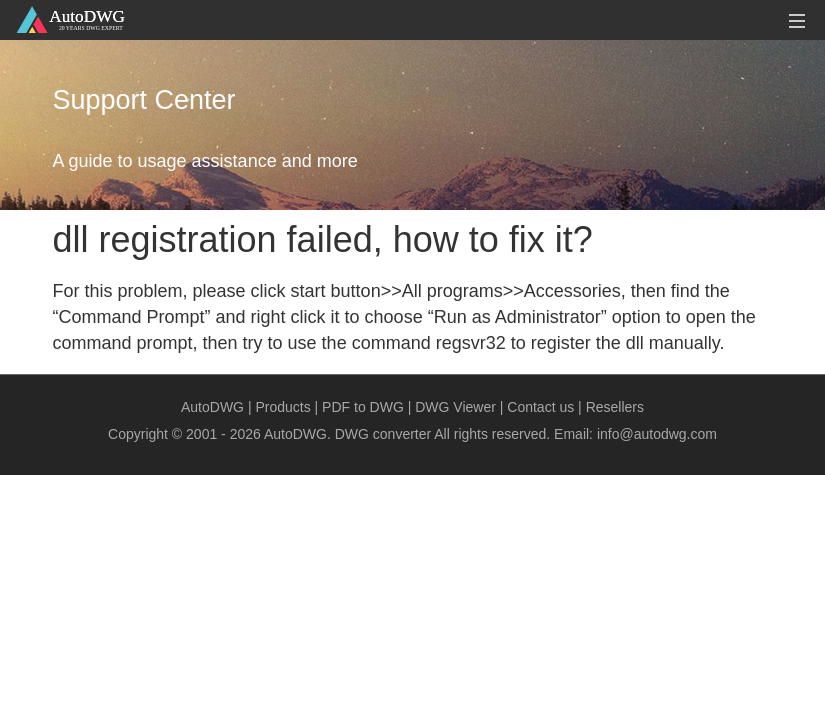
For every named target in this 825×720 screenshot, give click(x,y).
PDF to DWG (363, 407)
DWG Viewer (455, 407)
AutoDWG (212, 407)
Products (282, 407)
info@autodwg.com (657, 434)
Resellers (615, 407)
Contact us (540, 407)
